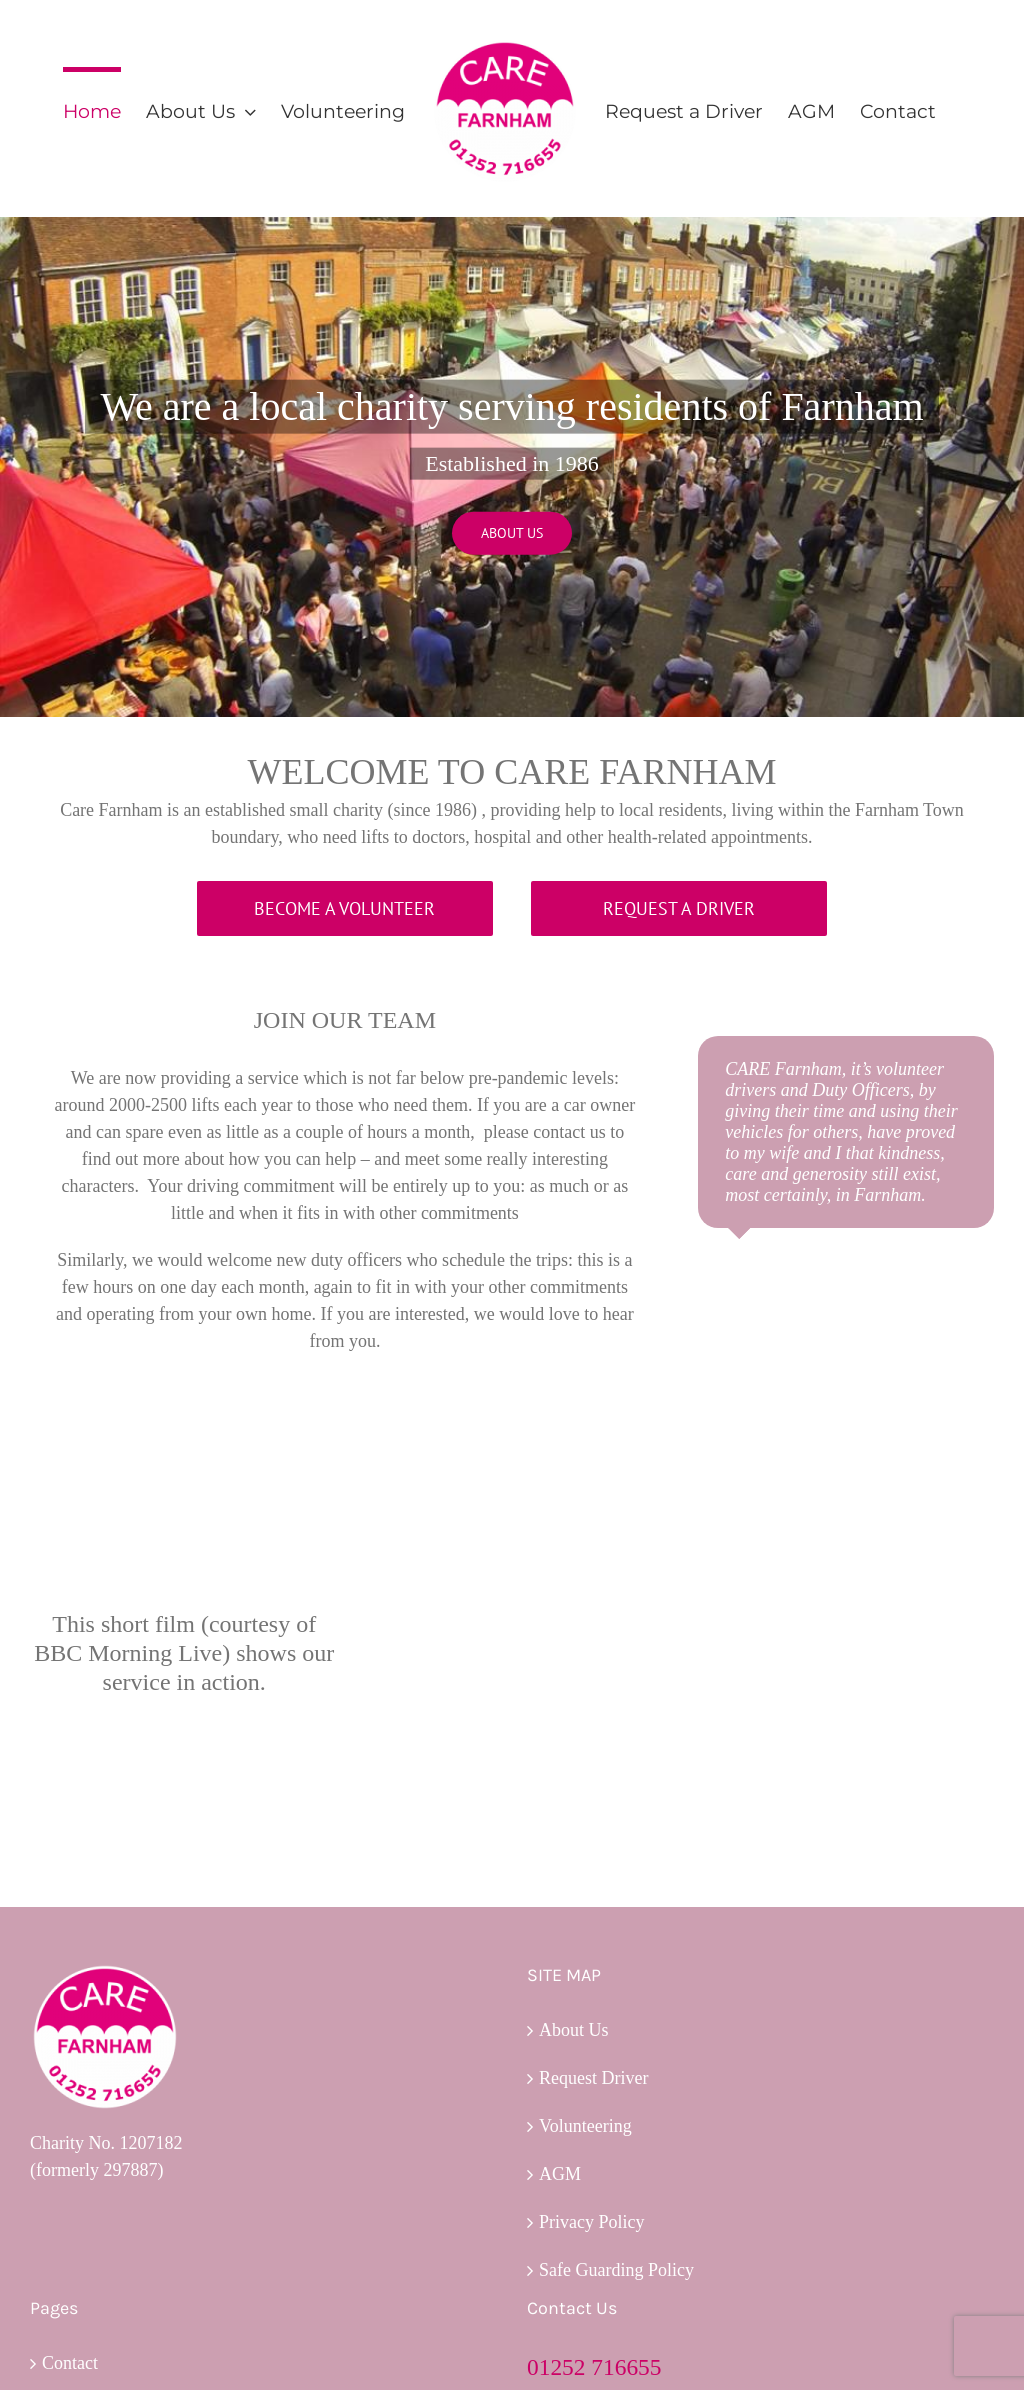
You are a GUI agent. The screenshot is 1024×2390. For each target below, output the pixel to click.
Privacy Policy (592, 2222)
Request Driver (593, 2078)
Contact (70, 2363)
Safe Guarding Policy (616, 2270)
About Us (574, 2030)
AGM (560, 2174)
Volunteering (585, 2126)
